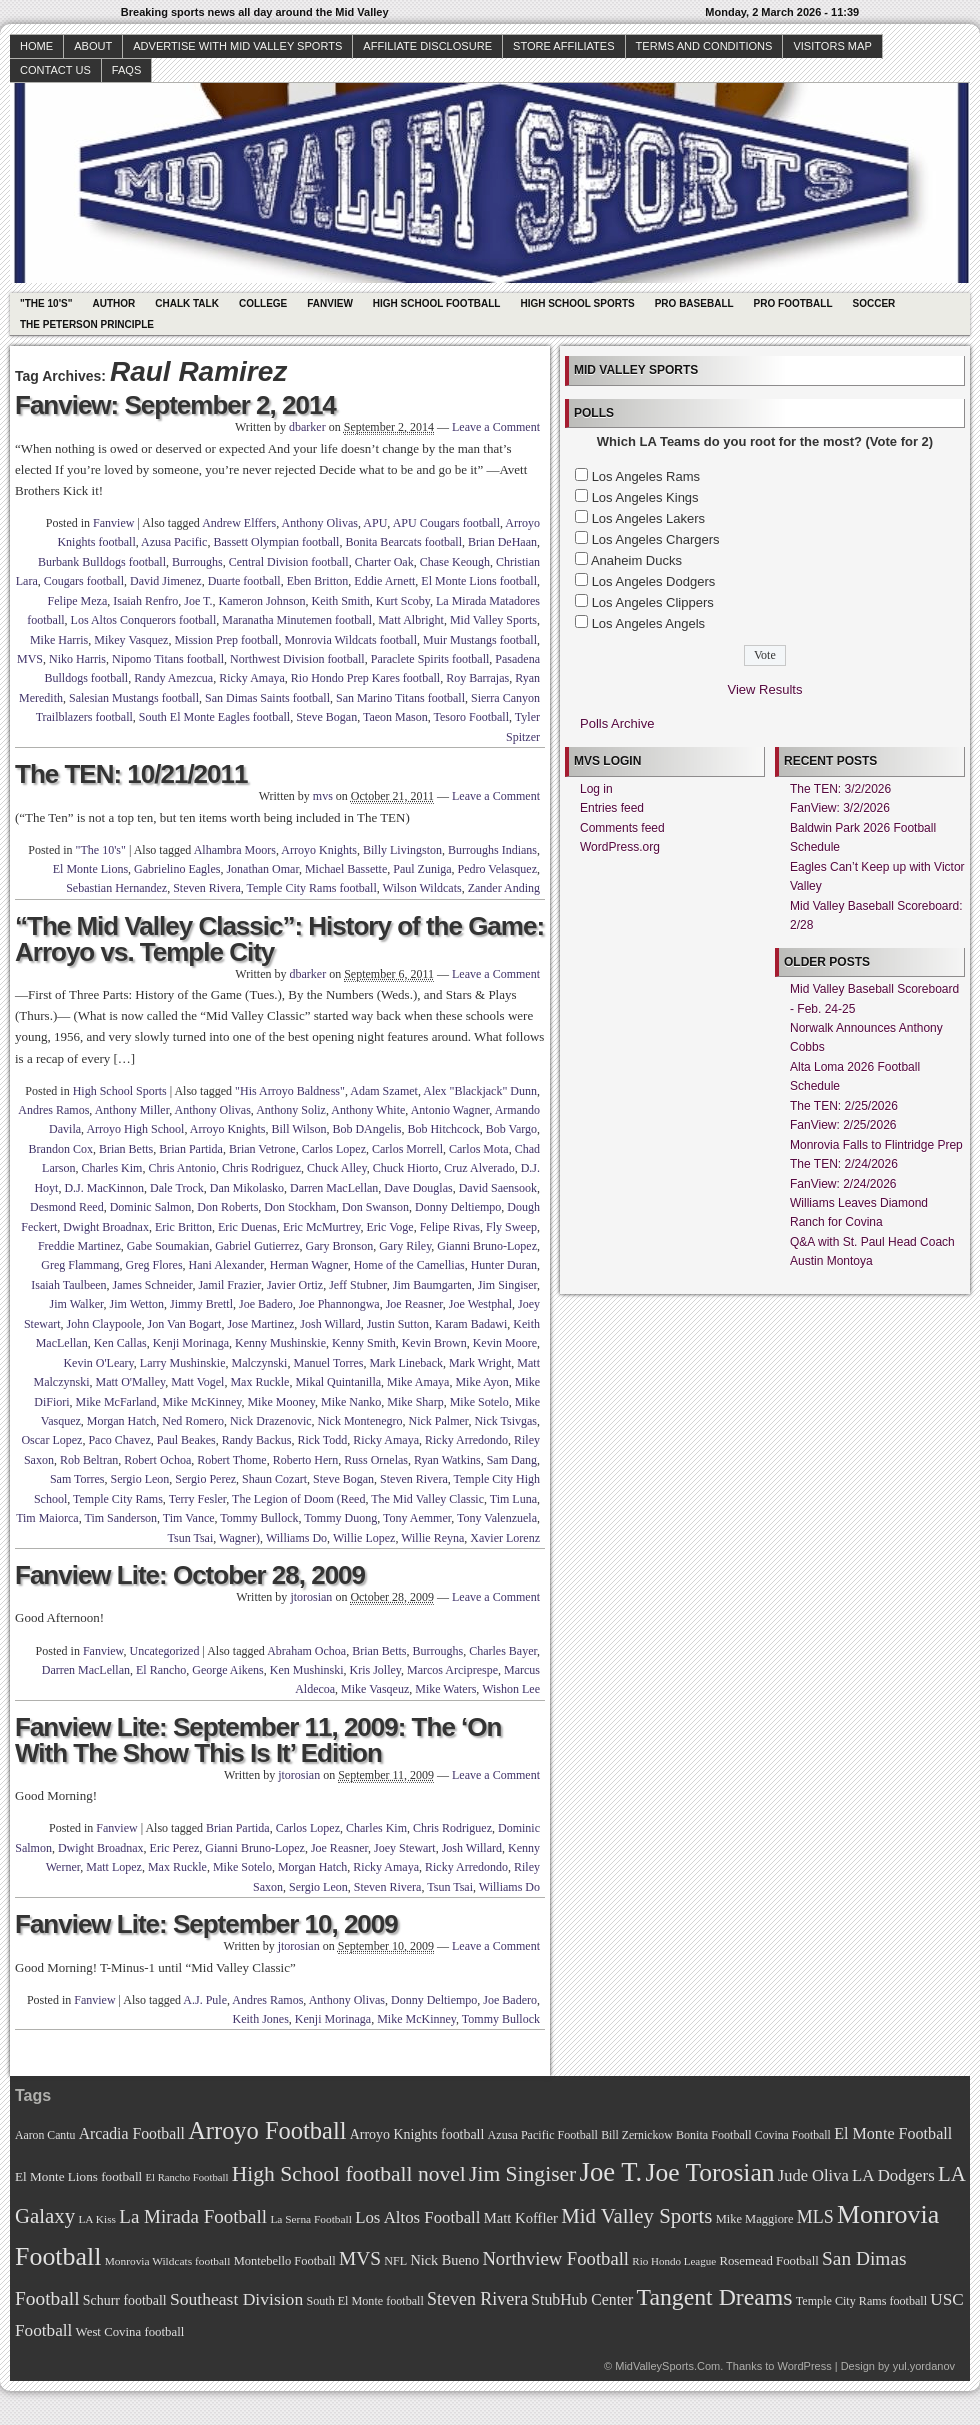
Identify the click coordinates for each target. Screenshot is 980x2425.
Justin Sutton (398, 1324)
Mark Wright (480, 1363)
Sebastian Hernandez (116, 888)
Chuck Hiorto (406, 1168)
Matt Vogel (197, 1382)
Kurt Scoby (403, 601)
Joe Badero (266, 1304)
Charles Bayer (503, 1651)
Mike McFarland (116, 1402)
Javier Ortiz (295, 1285)
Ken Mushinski (307, 1670)
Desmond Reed (67, 1207)
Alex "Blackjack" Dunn (480, 1091)
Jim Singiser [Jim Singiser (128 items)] (522, 2174)
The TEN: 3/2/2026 (840, 789)
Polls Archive (617, 723)
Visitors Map (832, 46)
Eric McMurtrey (322, 1227)
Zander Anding (504, 888)
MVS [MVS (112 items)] (360, 2258)
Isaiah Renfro (145, 601)
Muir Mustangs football (480, 640)
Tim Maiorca (47, 1518)
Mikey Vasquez (131, 640)
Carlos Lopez (334, 1149)
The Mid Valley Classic (427, 1499)
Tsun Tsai (191, 1538)
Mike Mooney (281, 1402)
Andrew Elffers (239, 523)
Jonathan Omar (262, 869)
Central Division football (289, 562)
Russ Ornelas (376, 1460)
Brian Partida (191, 1149)
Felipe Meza (78, 601)
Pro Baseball (694, 303)
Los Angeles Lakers (648, 518)
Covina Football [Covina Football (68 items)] (793, 2135)
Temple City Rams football (312, 888)
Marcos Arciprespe (452, 1670)
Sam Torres (77, 1479)
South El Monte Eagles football (214, 717)
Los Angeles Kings (645, 497)
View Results (765, 689)
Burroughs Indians (492, 850)
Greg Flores (154, 1265)
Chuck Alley (337, 1168)
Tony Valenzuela (497, 1518)
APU (375, 523)
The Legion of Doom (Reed (298, 1499)
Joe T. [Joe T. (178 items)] (611, 2172)
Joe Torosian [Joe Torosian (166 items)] (709, 2172)
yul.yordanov (924, 2366)
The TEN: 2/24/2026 (844, 1164)
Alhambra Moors (235, 850)
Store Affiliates (564, 46)
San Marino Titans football (400, 698)
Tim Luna (513, 1499)
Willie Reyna (432, 1538)
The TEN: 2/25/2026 (844, 1106)
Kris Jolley (375, 1670)
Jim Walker (77, 1304)
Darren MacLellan (334, 1188)
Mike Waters (445, 1689)
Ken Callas (120, 1343)
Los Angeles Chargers (656, 539)
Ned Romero (193, 1421)
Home (36, 46)
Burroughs (197, 562)
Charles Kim (111, 1168)
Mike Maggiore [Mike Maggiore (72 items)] (755, 2219)
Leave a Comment (496, 427)
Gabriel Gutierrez (257, 1246)
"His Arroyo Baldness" (290, 1091)
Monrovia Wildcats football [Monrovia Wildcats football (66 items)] (168, 2261)
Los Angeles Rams (646, 476)
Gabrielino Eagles (177, 869)
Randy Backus (257, 1440)
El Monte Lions (90, 869)
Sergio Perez (205, 1479)
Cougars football (84, 581)
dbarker (307, 427)
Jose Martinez (260, 1324)
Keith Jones (261, 2019)
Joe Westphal (480, 1304)
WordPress (804, 2366)
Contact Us (55, 70)
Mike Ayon (481, 1382)
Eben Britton (318, 581)
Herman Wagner (309, 1265)
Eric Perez (175, 1848)
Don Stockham (300, 1207)
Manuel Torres (328, 1363)
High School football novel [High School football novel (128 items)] (349, 2174)
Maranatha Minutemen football (297, 620)
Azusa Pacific (174, 542)
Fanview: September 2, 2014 (175, 405)
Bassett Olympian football (276, 542)
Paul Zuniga (422, 869)
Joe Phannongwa (339, 1304)
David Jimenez (166, 581)
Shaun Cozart (274, 1479)
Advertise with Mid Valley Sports (237, 46)
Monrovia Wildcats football (350, 640)
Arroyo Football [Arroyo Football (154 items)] (267, 2130)
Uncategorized (164, 1651)
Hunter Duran (504, 1265)
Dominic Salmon (151, 1207)
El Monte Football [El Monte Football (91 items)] (893, 2133)
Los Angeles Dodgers (654, 581)
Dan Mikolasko (247, 1188)
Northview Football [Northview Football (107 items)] (555, 2258)
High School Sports (577, 303)
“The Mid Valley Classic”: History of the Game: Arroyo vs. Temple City (279, 939)
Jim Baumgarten (432, 1285)
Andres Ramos (53, 1110)
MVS (30, 659)
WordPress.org (620, 847)
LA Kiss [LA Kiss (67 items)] (97, 2219)
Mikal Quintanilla (338, 1382)
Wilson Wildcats (422, 888)
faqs (126, 70)
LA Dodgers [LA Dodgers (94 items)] (893, 2175)
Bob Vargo (511, 1129)
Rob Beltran (89, 1460)
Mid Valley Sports (493, 620)
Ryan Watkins (447, 1460)
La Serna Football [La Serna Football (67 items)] (311, 2219)
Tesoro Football (472, 717)
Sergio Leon (140, 1479)
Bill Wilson (298, 1129)
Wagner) (239, 1538)
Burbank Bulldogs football (102, 562)
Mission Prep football (226, 640)
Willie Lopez (364, 1538)
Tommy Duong (340, 1518)
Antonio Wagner (450, 1110)
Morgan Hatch (121, 1421)
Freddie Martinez (79, 1246)
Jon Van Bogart (185, 1324)
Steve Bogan (326, 717)
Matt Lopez (114, 1867)
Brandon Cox (61, 1149)
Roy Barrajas (477, 678)
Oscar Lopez (51, 1440)
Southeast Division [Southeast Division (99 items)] (236, 2299)
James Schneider (153, 1285)
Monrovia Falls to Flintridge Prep (876, 1145)
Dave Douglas (418, 1188)
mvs (323, 796)
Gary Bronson (339, 1246)
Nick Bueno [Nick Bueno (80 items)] (444, 2260)
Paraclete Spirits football (430, 659)
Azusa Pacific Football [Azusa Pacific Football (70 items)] (543, 2135)
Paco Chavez (119, 1440)
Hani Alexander (226, 1265)
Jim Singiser (507, 1285)
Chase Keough (455, 562)
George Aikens (227, 1670)
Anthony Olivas (320, 523)
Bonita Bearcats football (403, 542)
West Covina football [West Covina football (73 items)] (130, 2332)
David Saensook (498, 1188)
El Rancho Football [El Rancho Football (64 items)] (187, 2177)
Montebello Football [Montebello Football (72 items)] (285, 2261)
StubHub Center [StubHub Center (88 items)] (582, 2299)
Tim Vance (189, 1518)
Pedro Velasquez (497, 869)
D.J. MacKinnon (104, 1188)
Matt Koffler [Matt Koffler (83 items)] (521, 2218)
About (93, 46)
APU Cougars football (446, 523)
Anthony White (368, 1110)
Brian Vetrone (262, 1149)
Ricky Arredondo (466, 1440)
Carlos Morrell (407, 1149)
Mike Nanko (351, 1402)
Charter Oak (384, 562)
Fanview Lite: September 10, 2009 (206, 1924)
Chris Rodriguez (261, 1168)
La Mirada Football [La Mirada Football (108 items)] (193, 2216)
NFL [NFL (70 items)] (395, 2261)
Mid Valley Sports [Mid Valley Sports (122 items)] (636, 2216)
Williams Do (296, 1538)
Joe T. (198, 601)
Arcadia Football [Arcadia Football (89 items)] (132, 2133)
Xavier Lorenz (505, 1538)
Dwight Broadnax (106, 1227)
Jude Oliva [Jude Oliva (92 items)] (813, 2175)
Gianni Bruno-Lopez (487, 1246)
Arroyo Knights (319, 850)
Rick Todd (322, 1440)
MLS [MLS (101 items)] (815, 2217)
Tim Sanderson (120, 1518)
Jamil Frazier (229, 1285)
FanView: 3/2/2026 (840, 808)
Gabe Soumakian (168, 1246)
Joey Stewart (405, 1848)
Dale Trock (177, 1188)
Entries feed (612, 808)
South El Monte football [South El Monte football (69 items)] (364, 2301)
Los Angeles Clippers (653, 602)
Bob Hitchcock (443, 1129)
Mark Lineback (406, 1363)
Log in (596, 789)
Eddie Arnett (384, 581)
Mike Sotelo (479, 1402)
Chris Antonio (182, 1168)
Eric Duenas (247, 1227)
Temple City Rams (118, 1499)
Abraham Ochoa (306, 1651)
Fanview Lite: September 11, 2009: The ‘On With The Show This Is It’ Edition (258, 1740)
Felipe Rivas (450, 1227)
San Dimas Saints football (267, 698)
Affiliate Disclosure (427, 46)
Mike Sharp (415, 1402)
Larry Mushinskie (183, 1363)
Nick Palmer (439, 1421)
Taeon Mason (395, 717)
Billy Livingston (402, 850)
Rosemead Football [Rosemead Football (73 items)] (768, 2261)
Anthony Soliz (291, 1110)
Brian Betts (126, 1149)
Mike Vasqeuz (375, 1689)
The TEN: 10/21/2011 (131, 774)
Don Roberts (227, 1207)
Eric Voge (389, 1227)
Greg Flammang (80, 1265)
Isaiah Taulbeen (68, 1285)
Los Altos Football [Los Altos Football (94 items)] (417, 2217)
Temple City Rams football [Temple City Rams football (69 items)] (861, 2301)
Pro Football (793, 303)
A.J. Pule (205, 2000)
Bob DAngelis (366, 1129)
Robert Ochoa (157, 1460)
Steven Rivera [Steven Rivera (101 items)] (477, 2299)
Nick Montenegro (360, 1421)
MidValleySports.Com (667, 2366)
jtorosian (311, 1597)
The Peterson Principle (87, 324)
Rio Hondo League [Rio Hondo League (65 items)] (674, 2261)
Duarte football (244, 581)
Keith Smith (340, 601)
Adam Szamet (384, 1091)
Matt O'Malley (131, 1382)
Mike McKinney (202, 1402)
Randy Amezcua (173, 678)
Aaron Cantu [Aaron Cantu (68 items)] (45, 2135)
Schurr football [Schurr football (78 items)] (125, 2300)
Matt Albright (411, 620)
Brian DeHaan (502, 542)
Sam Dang (512, 1460)
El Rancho (161, 1670)
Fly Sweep (511, 1227)
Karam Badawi (471, 1324)
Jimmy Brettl (201, 1304)
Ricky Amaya (252, 678)
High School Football (437, 303)
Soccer (874, 303)
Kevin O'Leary (98, 1363)
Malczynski (259, 1363)
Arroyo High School (135, 1129)
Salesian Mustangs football (134, 698)
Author (113, 303)
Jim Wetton (137, 1304)
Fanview (330, 303)
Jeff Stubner (358, 1285)
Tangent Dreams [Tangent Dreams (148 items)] (715, 2297)
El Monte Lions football (479, 581)
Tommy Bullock (259, 1518)
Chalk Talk (187, 303)
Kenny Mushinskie (280, 1343)
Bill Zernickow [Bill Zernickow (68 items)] (636, 2135)
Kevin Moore (505, 1343)
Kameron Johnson (261, 601)
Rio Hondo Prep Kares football (365, 678)
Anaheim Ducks (636, 560)
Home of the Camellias (409, 1265)
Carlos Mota (479, 1149)
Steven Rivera (207, 888)
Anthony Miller (132, 1110)
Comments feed (622, 828)
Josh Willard (330, 1324)
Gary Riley (405, 1246)
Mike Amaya (418, 1382)
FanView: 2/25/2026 (843, 1125)
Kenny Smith (364, 1343)
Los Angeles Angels (648, 623)
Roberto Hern (306, 1460)
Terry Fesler (198, 1499)
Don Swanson (375, 1207)
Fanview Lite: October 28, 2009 (190, 1575)
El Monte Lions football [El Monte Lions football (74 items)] (78, 2176)
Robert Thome (231, 1460)
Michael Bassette (346, 869)
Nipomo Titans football (168, 659)
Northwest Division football (297, 659)
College (263, 303)
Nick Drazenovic (271, 1421)
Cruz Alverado (479, 1168)
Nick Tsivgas (505, 1421)
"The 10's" (46, 303)
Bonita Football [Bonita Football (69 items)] (714, 2135)
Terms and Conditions (704, 46)
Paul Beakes (186, 1440)
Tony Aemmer (417, 1518)
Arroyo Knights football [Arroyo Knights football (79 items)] (417, 2134)
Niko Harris (77, 659)
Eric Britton (183, 1227)
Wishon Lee (511, 1689)
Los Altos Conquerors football (144, 620)
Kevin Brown (434, 1343)
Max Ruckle (259, 1382)
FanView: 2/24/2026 (843, 1184)
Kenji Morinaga (191, 1343)
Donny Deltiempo (458, 1207)
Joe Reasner (414, 1304)
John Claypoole (104, 1324)
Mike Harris (59, 640)
